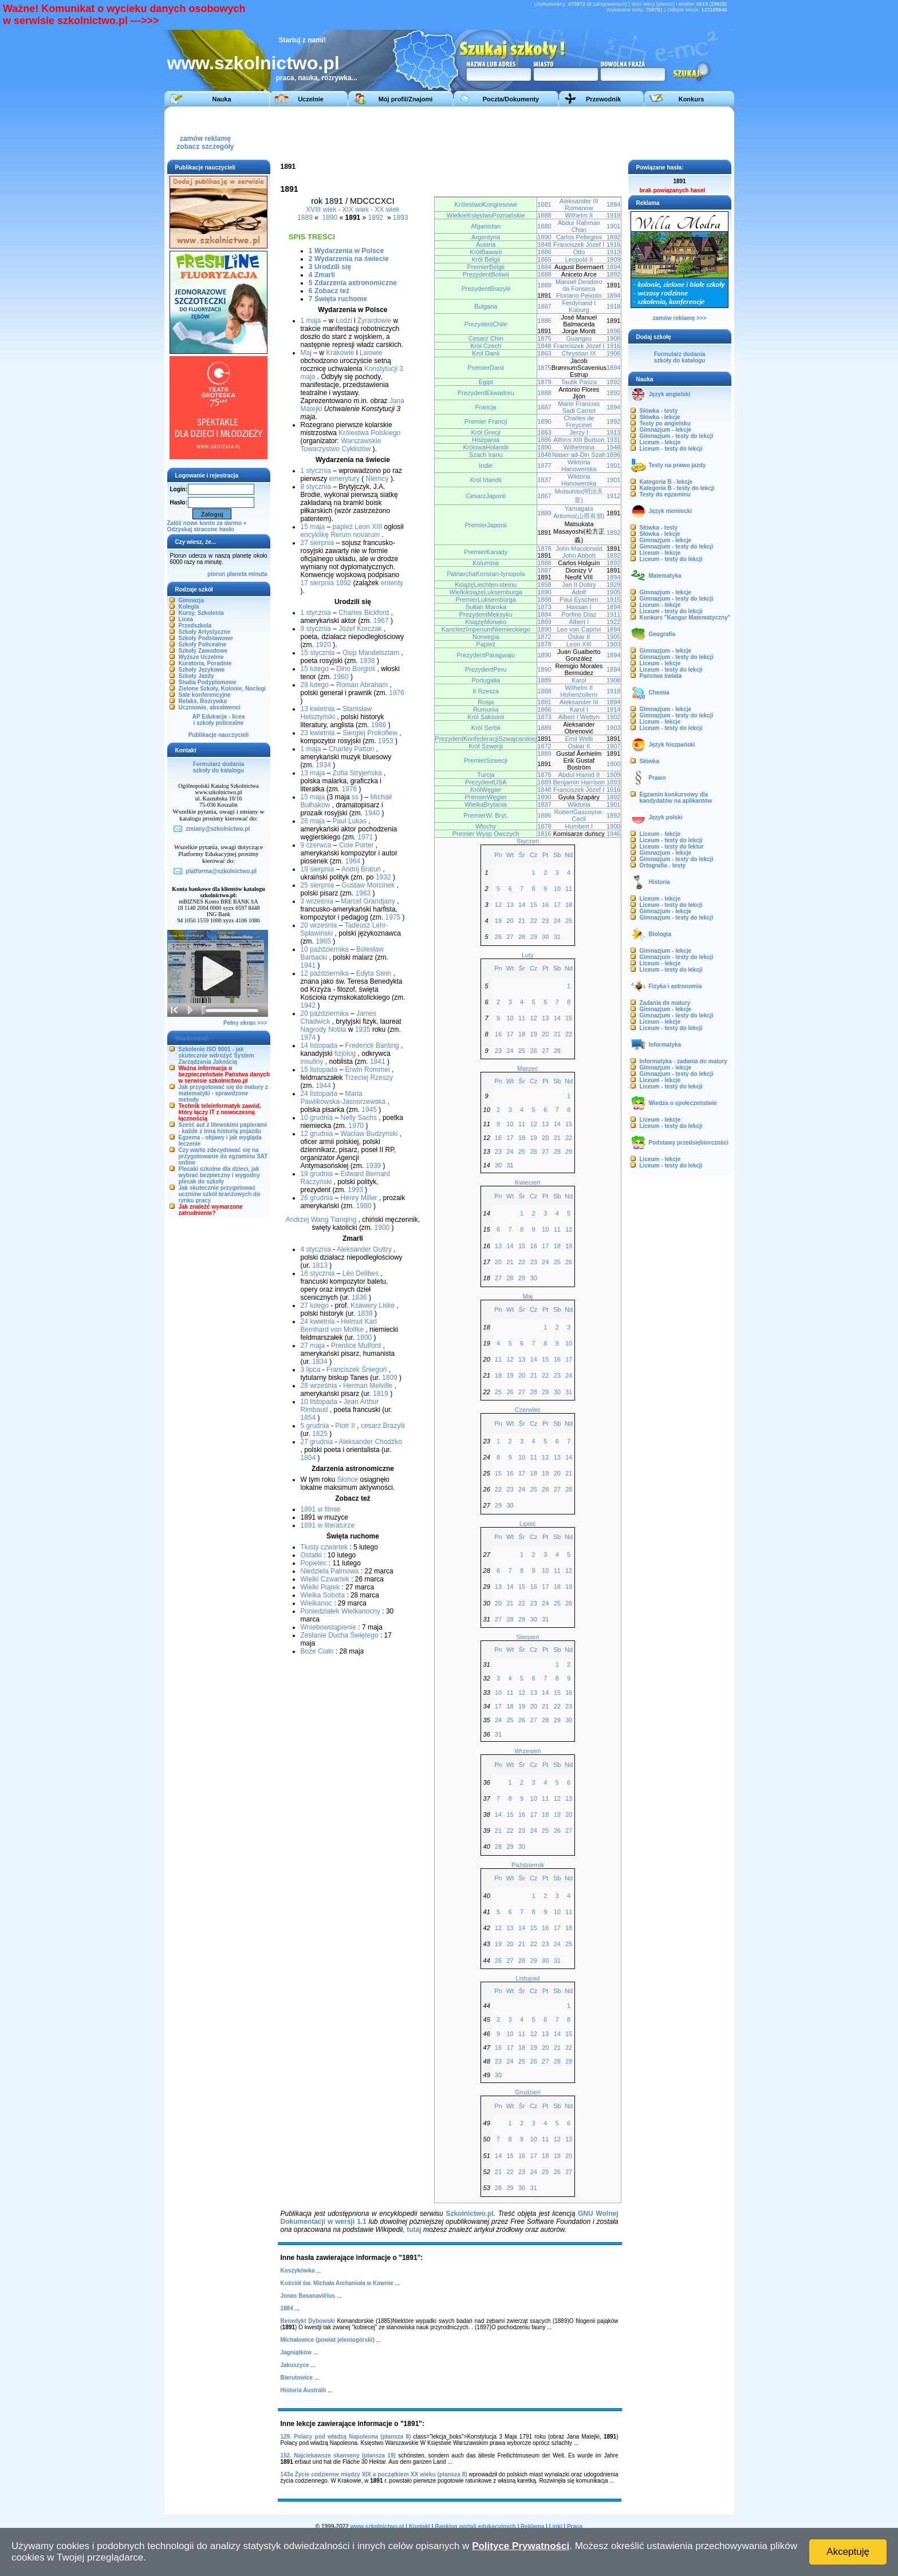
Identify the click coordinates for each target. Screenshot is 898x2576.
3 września (317, 901)
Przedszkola (195, 625)
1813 (320, 1265)
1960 (341, 677)
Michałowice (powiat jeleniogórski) (328, 2340)
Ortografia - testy (663, 865)
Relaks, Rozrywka (203, 701)
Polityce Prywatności (520, 2546)
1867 (544, 495)
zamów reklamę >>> (679, 318)
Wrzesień (528, 1750)
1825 (320, 1434)
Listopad (528, 1978)
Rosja (486, 702)
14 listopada (319, 1046)
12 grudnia (317, 1134)
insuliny (312, 1062)
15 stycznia (318, 653)
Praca (574, 2526)
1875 (544, 338)
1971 (365, 837)
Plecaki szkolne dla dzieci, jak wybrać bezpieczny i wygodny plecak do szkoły (219, 1175)
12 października (325, 973)
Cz (533, 854)
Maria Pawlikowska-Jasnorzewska (343, 1098)
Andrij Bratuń (361, 869)
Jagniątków (296, 2352)
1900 (382, 1228)
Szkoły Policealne (203, 644)
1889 (305, 218)
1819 (380, 1394)
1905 (613, 592)
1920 (323, 645)
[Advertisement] (518, 132)
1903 (613, 644)
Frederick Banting (372, 1046)
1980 (364, 1206)
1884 (544, 266)
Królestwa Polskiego (369, 433)
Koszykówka (298, 2270)
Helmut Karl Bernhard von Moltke (339, 1325)
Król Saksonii (485, 716)
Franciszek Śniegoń (356, 1370)
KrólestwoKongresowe (485, 204)
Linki (555, 2526)
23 (545, 920)
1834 (320, 1362)
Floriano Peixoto (579, 295)
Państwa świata (661, 676)
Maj (306, 353)
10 (557, 888)
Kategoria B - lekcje (666, 482)
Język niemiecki (670, 511)
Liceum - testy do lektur (672, 846)
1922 (613, 621)
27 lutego (315, 1305)
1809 (389, 1378)
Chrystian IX (579, 353)
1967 (381, 621)
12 (498, 904)
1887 (544, 306)
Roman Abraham (362, 685)
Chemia (659, 692)
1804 (308, 1458)
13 (509, 904)
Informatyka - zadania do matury (683, 1061)
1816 (544, 833)
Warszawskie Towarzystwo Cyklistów (341, 445)
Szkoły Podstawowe (206, 638)
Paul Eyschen (579, 599)
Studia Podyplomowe (208, 682)
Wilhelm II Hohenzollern (578, 691)
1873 (544, 606)
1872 (544, 636)
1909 (613, 259)
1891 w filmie (321, 1509)
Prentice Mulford (356, 1346)
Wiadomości (192, 1038)
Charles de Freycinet (579, 421)
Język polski (666, 817)
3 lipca (311, 1370)
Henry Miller (359, 1198)
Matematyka (665, 576)
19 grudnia (317, 1174)
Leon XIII (579, 644)
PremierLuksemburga (486, 599)
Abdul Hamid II (579, 774)
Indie (486, 465)
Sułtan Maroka (486, 606)
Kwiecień (527, 1182)
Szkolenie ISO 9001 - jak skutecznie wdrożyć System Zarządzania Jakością (216, 1055)
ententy (392, 583)
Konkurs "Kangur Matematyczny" (685, 617)
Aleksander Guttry (364, 1249)
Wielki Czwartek (325, 1579)
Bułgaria (485, 306)
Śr (522, 854)
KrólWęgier (486, 789)
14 (521, 904)
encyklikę (315, 535)
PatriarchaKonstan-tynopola (486, 573)
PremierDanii (485, 367)
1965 (323, 941)
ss (355, 797)
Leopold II (579, 259)
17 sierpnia (317, 583)
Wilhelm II (579, 215)
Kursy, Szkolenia (201, 613)
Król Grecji (486, 432)
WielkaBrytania (485, 804)
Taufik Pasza (579, 381)
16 (545, 904)
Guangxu (579, 338)
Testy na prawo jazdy (677, 465)
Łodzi (344, 321)
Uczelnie (311, 99)
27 (509, 936)
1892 (376, 218)
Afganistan (486, 226)
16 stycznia (318, 1273)
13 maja (313, 773)
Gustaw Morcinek (368, 885)
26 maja (313, 821)
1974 (308, 1037)
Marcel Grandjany (368, 901)
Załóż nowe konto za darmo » (207, 523)
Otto (579, 251)
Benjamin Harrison (579, 782)
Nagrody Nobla (323, 1029)
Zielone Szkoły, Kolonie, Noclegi (222, 688)
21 (521, 920)
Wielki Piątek (320, 1587)
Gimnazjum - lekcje (666, 430)
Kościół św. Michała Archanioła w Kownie (337, 2283)
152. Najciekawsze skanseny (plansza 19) (338, 2455)
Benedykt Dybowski (308, 2321)
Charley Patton (351, 749)
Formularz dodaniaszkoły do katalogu (218, 767)
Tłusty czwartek (324, 1547)
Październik (527, 1864)
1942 (308, 1005)
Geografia (662, 634)
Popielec (314, 1563)
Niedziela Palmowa (330, 1571)
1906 (613, 353)
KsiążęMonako (485, 621)
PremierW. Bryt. (486, 815)
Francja (486, 407)
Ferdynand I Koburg (579, 306)
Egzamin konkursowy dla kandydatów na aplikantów (676, 797)
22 (533, 920)
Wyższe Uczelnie (201, 657)
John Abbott (579, 555)
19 (498, 920)
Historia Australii (303, 2390)
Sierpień (527, 1637)
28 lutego (315, 685)
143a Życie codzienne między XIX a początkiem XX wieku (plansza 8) (374, 2474)
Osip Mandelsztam (370, 653)
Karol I (579, 709)
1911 (613, 614)
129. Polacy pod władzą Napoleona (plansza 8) (346, 2436)
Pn (498, 854)
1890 (330, 218)
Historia (659, 882)
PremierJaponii (485, 525)
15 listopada (319, 1070)
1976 (396, 693)
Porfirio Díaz (578, 614)
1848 (544, 244)
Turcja (485, 774)
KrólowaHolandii (486, 447)
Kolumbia (485, 562)
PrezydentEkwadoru (486, 392)
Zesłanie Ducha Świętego (340, 1635)
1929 (613, 584)
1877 (544, 465)
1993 (355, 1190)
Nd (569, 854)
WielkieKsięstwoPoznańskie (486, 215)
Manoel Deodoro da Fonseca (579, 285)
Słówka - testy (659, 411)
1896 (613, 331)
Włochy (485, 826)
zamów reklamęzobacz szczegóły (205, 139)
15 (533, 904)
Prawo (657, 778)
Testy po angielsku (665, 423)
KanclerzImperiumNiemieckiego (486, 629)
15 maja (313, 527)
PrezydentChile (485, 324)
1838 (365, 1313)
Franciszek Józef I (578, 244)
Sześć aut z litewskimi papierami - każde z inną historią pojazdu (223, 1128)
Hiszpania (485, 439)
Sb (557, 854)
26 (498, 936)
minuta (258, 574)
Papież (485, 644)
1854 (308, 1418)
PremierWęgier (485, 797)
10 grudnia (317, 1118)
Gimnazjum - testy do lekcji (677, 436)
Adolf (579, 592)
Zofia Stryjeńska (357, 773)
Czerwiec (528, 1409)
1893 (400, 218)
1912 (613, 495)
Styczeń (528, 841)
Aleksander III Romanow (579, 204)
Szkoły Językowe (202, 669)
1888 (544, 215)
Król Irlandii (486, 479)
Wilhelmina (579, 447)
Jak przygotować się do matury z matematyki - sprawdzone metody (223, 1093)
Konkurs (691, 99)
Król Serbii (486, 727)
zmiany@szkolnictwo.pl (218, 829)
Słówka (649, 761)
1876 (544, 774)
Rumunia (485, 709)
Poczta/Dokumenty (511, 99)
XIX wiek (355, 210)
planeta (237, 574)
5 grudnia (315, 1426)
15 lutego (315, 669)
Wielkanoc (316, 1603)
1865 (544, 259)
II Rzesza (485, 691)
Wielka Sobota (323, 1595)
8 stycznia (316, 487)
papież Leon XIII (358, 527)
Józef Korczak (359, 629)
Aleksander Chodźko (370, 1442)
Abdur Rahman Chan (579, 226)
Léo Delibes (360, 1273)
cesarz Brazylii (383, 1426)
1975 (393, 917)
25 (568, 920)
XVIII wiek (321, 210)
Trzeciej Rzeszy (369, 1078)
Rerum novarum (355, 535)
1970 (356, 1126)
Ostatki (311, 1555)
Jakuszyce (295, 2365)
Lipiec (527, 1523)
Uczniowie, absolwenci (210, 707)
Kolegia (189, 606)
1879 (544, 381)
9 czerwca (316, 845)
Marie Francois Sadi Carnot (579, 407)
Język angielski (670, 394)
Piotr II (345, 1426)
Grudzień (528, 2092)
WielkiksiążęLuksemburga (485, 592)
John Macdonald (579, 548)
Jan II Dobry (579, 584)
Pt (545, 854)
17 (557, 904)
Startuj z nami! (302, 40)
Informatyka (665, 1045)
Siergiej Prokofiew (369, 733)
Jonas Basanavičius (308, 2296)
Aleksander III (579, 702)
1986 (379, 725)
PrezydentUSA (485, 782)
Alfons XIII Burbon (578, 439)
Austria (485, 244)
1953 (385, 741)
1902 (613, 716)
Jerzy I (579, 432)
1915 (613, 599)
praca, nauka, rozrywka (314, 78)
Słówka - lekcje (660, 417)
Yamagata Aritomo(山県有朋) (578, 512)
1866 (544, 709)
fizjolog (345, 1054)
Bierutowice (297, 2377)
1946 (613, 833)
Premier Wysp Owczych (485, 833)
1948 (613, 447)
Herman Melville (367, 1386)
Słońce (348, 1480)
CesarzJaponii (486, 495)
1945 (369, 1110)
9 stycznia (316, 629)
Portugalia (485, 680)
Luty (528, 955)
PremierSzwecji (485, 760)
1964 (353, 861)
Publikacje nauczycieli (218, 735)
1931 (613, 439)
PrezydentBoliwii (486, 274)
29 (533, 936)
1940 (372, 813)
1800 (364, 1338)
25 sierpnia (317, 885)
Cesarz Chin (485, 338)
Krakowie (340, 353)
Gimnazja (191, 600)
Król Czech (485, 345)
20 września (319, 925)
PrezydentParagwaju (485, 655)
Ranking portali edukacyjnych (475, 2526)
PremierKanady (485, 552)
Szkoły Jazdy (196, 676)
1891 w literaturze (328, 1525)
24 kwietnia (318, 1321)
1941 (308, 965)
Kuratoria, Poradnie (205, 663)
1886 (544, 251)
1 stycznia (316, 471)
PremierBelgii (486, 266)
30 (545, 936)
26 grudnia (317, 1198)
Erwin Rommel (367, 1070)
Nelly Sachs (359, 1118)
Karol (579, 680)
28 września (319, 1386)
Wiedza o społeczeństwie (683, 1103)
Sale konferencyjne (205, 695)
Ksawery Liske (372, 1305)
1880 (544, 226)
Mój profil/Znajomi (406, 99)
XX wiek (387, 210)
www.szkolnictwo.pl (253, 63)
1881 (544, 204)
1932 (383, 877)
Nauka (221, 99)
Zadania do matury (665, 1003)
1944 (323, 1086)
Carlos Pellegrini (579, 237)
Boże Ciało (317, 1651)
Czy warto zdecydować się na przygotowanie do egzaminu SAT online (223, 1156)
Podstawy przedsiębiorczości (689, 1142)
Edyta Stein (373, 973)
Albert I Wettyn (579, 716)
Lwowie (371, 353)
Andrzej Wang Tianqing (321, 1220)
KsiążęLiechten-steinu (486, 584)
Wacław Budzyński (369, 1134)
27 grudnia (317, 1442)
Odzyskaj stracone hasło (200, 529)
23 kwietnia (318, 733)
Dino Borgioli (355, 669)
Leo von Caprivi (579, 629)
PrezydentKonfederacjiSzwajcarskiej (486, 738)
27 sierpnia (317, 543)
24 (557, 920)
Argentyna (485, 237)
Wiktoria (579, 804)
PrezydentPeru (486, 669)
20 (509, 920)
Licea (186, 619)
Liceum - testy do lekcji (671, 448)
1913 (613, 251)
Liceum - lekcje (660, 442)
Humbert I (579, 826)
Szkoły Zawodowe (203, 651)
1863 (544, 353)
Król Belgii (485, 259)
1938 (367, 661)
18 (568, 904)
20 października (325, 1013)
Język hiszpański (672, 744)
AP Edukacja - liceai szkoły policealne (218, 719)
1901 (613, 226)
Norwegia (485, 636)
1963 (363, 893)
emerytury (344, 479)
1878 (544, 548)
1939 (373, 1166)
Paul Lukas (350, 821)
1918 (613, 215)
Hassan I (579, 606)
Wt (510, 854)
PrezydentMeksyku (486, 614)
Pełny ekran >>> (245, 1023)
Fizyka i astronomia (675, 986)
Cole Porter (356, 845)
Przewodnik (603, 99)
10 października (325, 949)
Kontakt (419, 2526)
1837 (544, 479)
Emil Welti (579, 738)
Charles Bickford (363, 613)
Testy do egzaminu (665, 494)
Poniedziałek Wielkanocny (340, 1611)
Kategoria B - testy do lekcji (677, 488)
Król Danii (485, 353)
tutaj (414, 2230)
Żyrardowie (374, 321)
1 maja (311, 321)
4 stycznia (316, 1249)
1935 (363, 1029)
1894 (613, 204)
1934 (323, 765)
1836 (359, 1297)
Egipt (486, 381)
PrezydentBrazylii (486, 288)
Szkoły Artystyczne (205, 632)
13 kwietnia (318, 709)
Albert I (579, 621)
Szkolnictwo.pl (469, 2214)
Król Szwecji (485, 746)
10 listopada (319, 1402)
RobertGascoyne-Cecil (579, 815)
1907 (613, 746)
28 (521, 936)
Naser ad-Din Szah (578, 454)
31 (557, 936)
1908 (613, 338)
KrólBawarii (486, 251)
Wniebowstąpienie (328, 1627)
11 (568, 888)
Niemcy (377, 479)
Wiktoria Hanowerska (578, 465)
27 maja (313, 1346)
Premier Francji (485, 421)
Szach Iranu (486, 454)
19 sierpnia (317, 869)
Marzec (527, 1068)
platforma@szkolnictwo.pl (221, 871)
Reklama (532, 2526)
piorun (216, 574)
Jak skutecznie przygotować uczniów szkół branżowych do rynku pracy (220, 1194)
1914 (613, 709)
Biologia (660, 934)
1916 (613, 244)
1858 (544, 584)
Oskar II (579, 636)
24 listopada (319, 1094)
